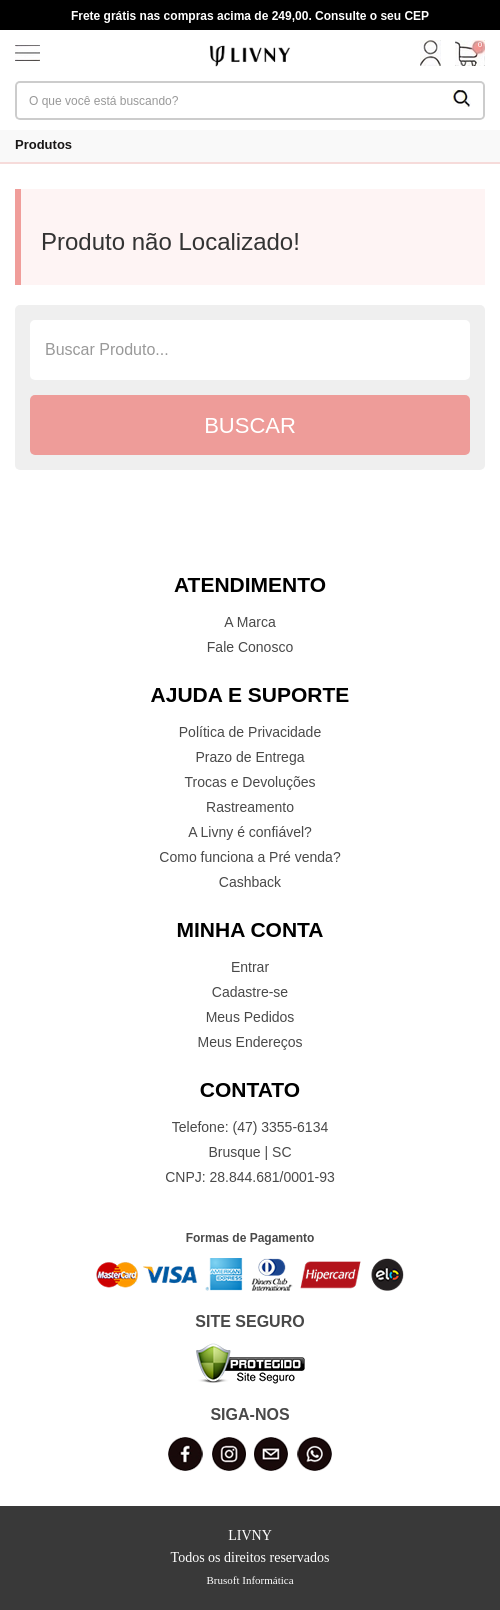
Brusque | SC (249, 1152)
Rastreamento (250, 807)
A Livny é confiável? (250, 832)
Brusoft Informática (249, 1580)
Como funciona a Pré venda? (249, 857)
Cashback (250, 882)
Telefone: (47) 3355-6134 (250, 1127)
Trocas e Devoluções (250, 782)
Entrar (250, 967)
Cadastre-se (250, 992)
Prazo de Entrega (250, 757)
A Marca (249, 622)
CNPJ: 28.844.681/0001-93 (250, 1177)
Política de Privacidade (250, 732)
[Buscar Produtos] (462, 100)
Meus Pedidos (250, 1017)
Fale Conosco (250, 647)
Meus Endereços (249, 1042)
